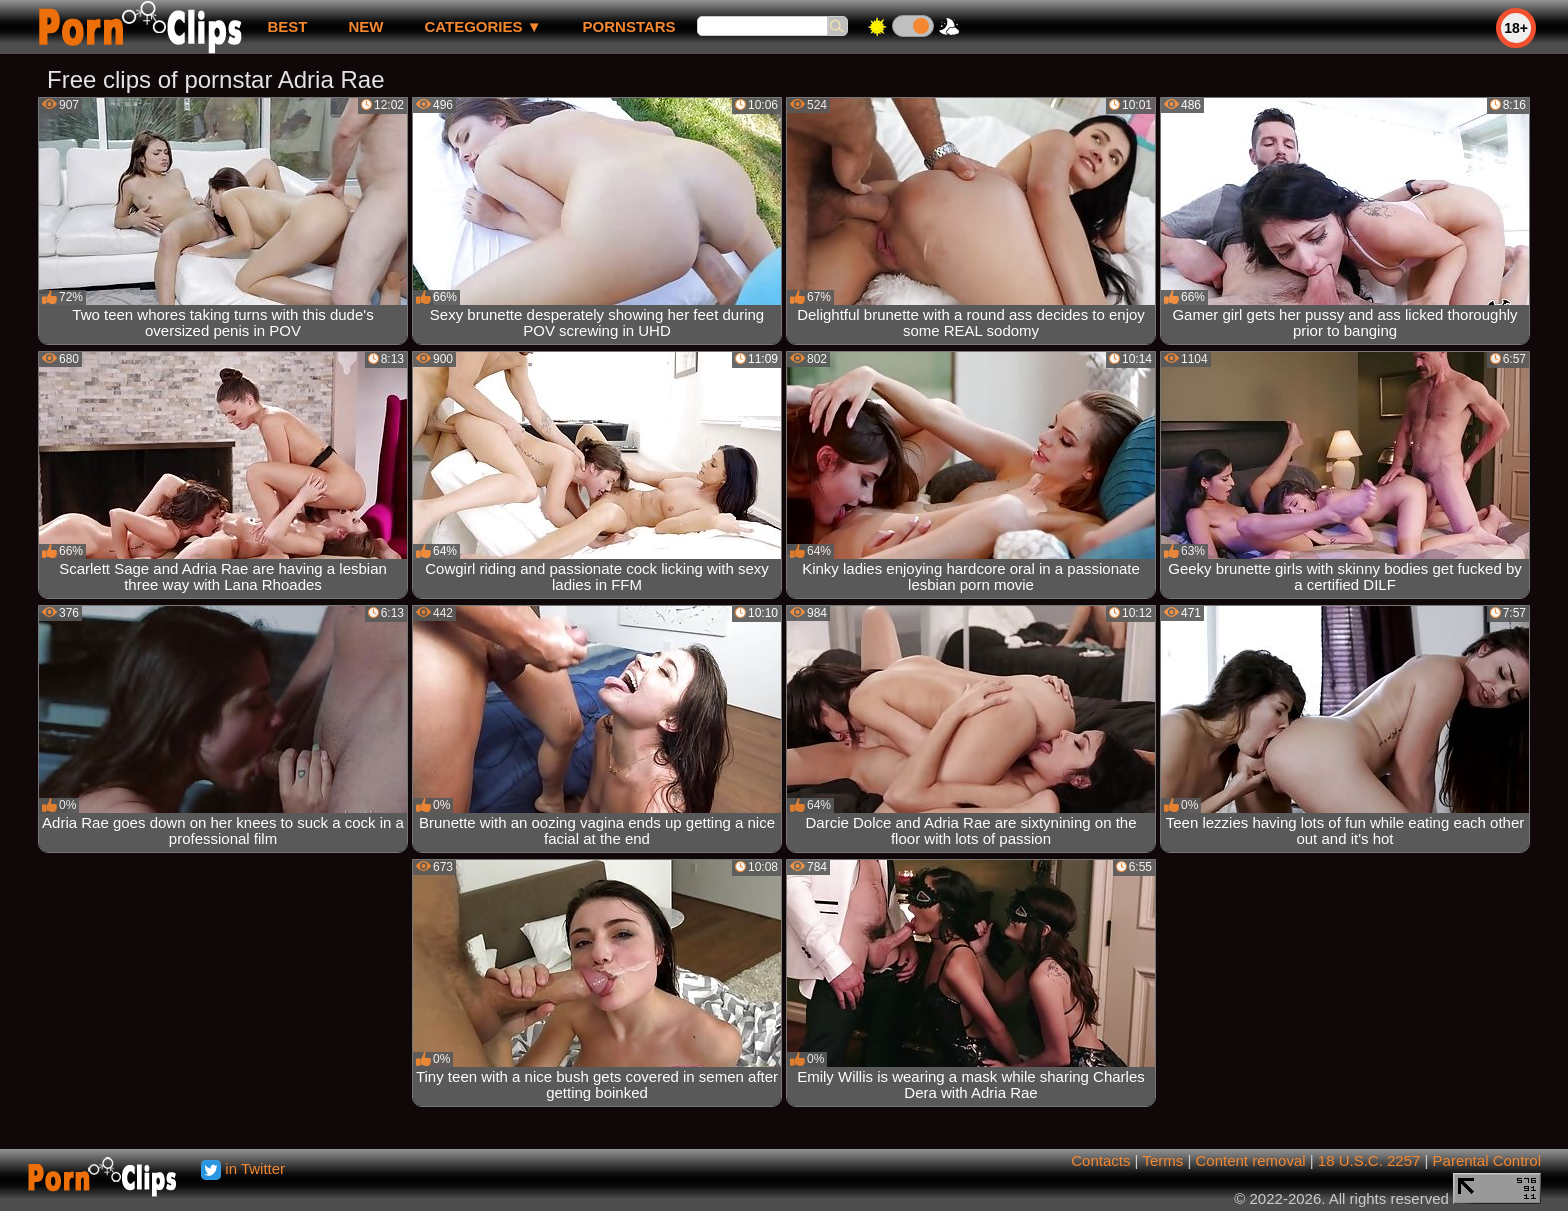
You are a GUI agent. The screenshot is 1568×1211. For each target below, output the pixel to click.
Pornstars (629, 26)
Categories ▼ (482, 26)
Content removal (1251, 1160)
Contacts (1100, 1160)
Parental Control (1487, 1160)
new (365, 26)
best (287, 26)
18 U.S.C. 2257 (1369, 1160)
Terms (1162, 1160)
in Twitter (243, 1168)
